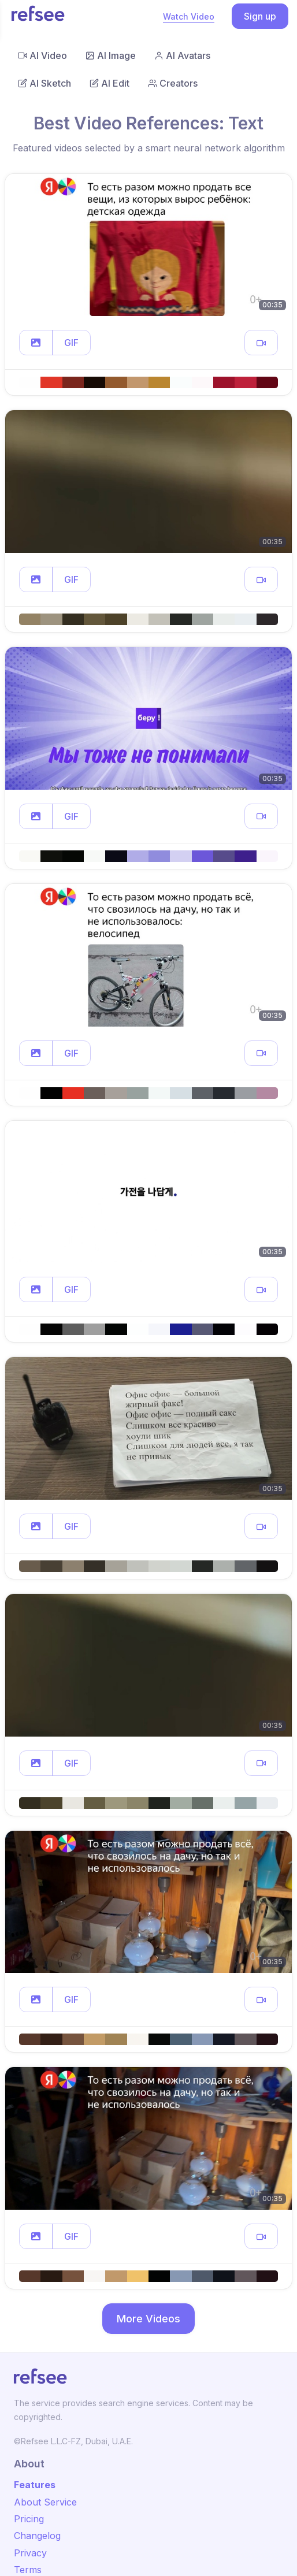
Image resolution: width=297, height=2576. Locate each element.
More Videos (148, 2319)
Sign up (260, 16)
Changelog (37, 2535)
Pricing (29, 2519)
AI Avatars (182, 55)
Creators (173, 83)
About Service (45, 2502)
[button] (36, 342)
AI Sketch (44, 83)
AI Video (42, 55)
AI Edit (109, 83)
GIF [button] (71, 342)
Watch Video (188, 16)
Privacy (30, 2553)
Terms (28, 2569)
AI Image (111, 55)
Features (34, 2484)
